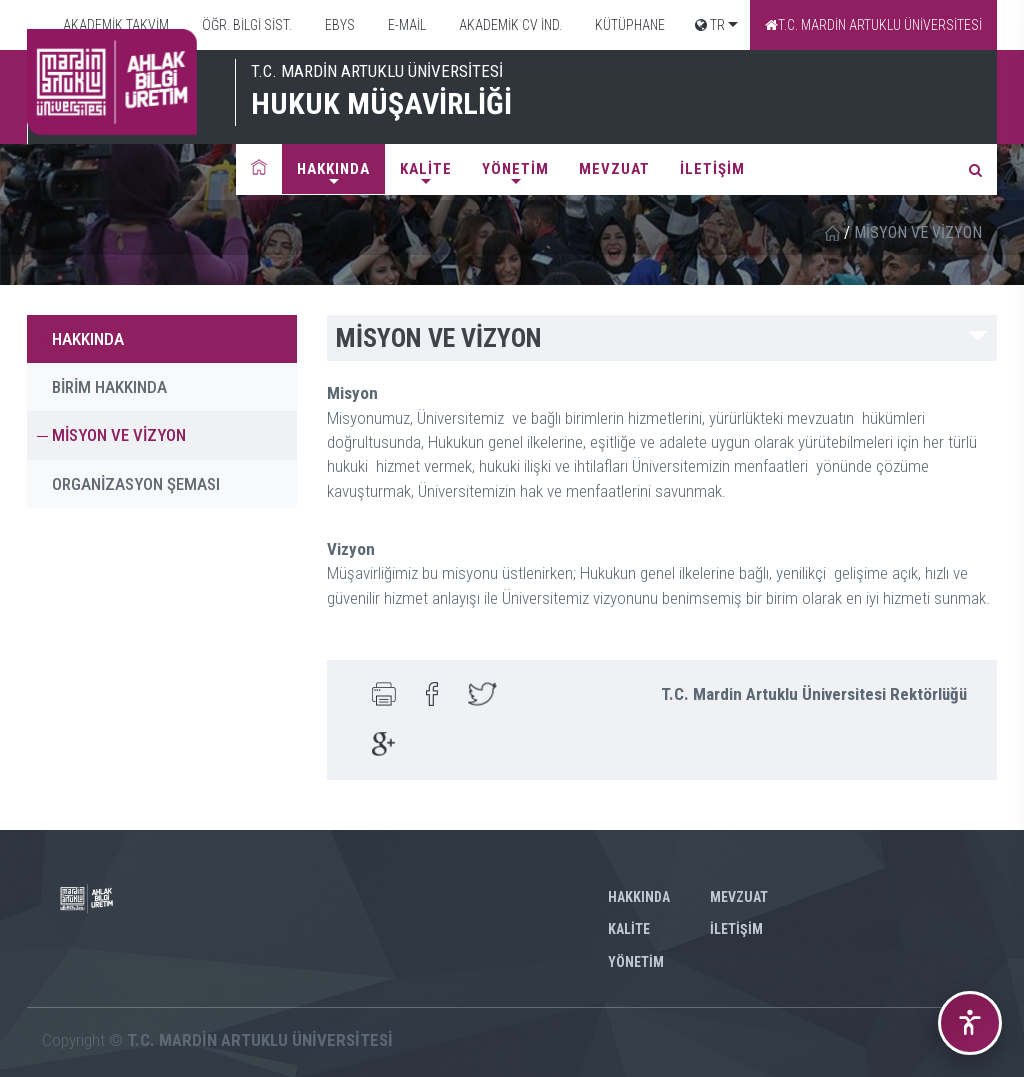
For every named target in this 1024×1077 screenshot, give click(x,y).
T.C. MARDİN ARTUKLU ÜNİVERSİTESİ (873, 25)
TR (710, 25)
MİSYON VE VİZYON (119, 435)
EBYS (338, 25)
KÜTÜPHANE (628, 25)
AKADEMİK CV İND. (509, 25)
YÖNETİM (515, 169)
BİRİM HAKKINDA (109, 387)
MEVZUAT (614, 169)
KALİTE (426, 169)
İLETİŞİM (712, 169)
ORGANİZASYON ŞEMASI (136, 484)
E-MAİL (405, 25)
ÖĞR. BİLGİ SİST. (245, 25)
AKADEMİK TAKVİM (114, 25)
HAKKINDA (333, 169)
